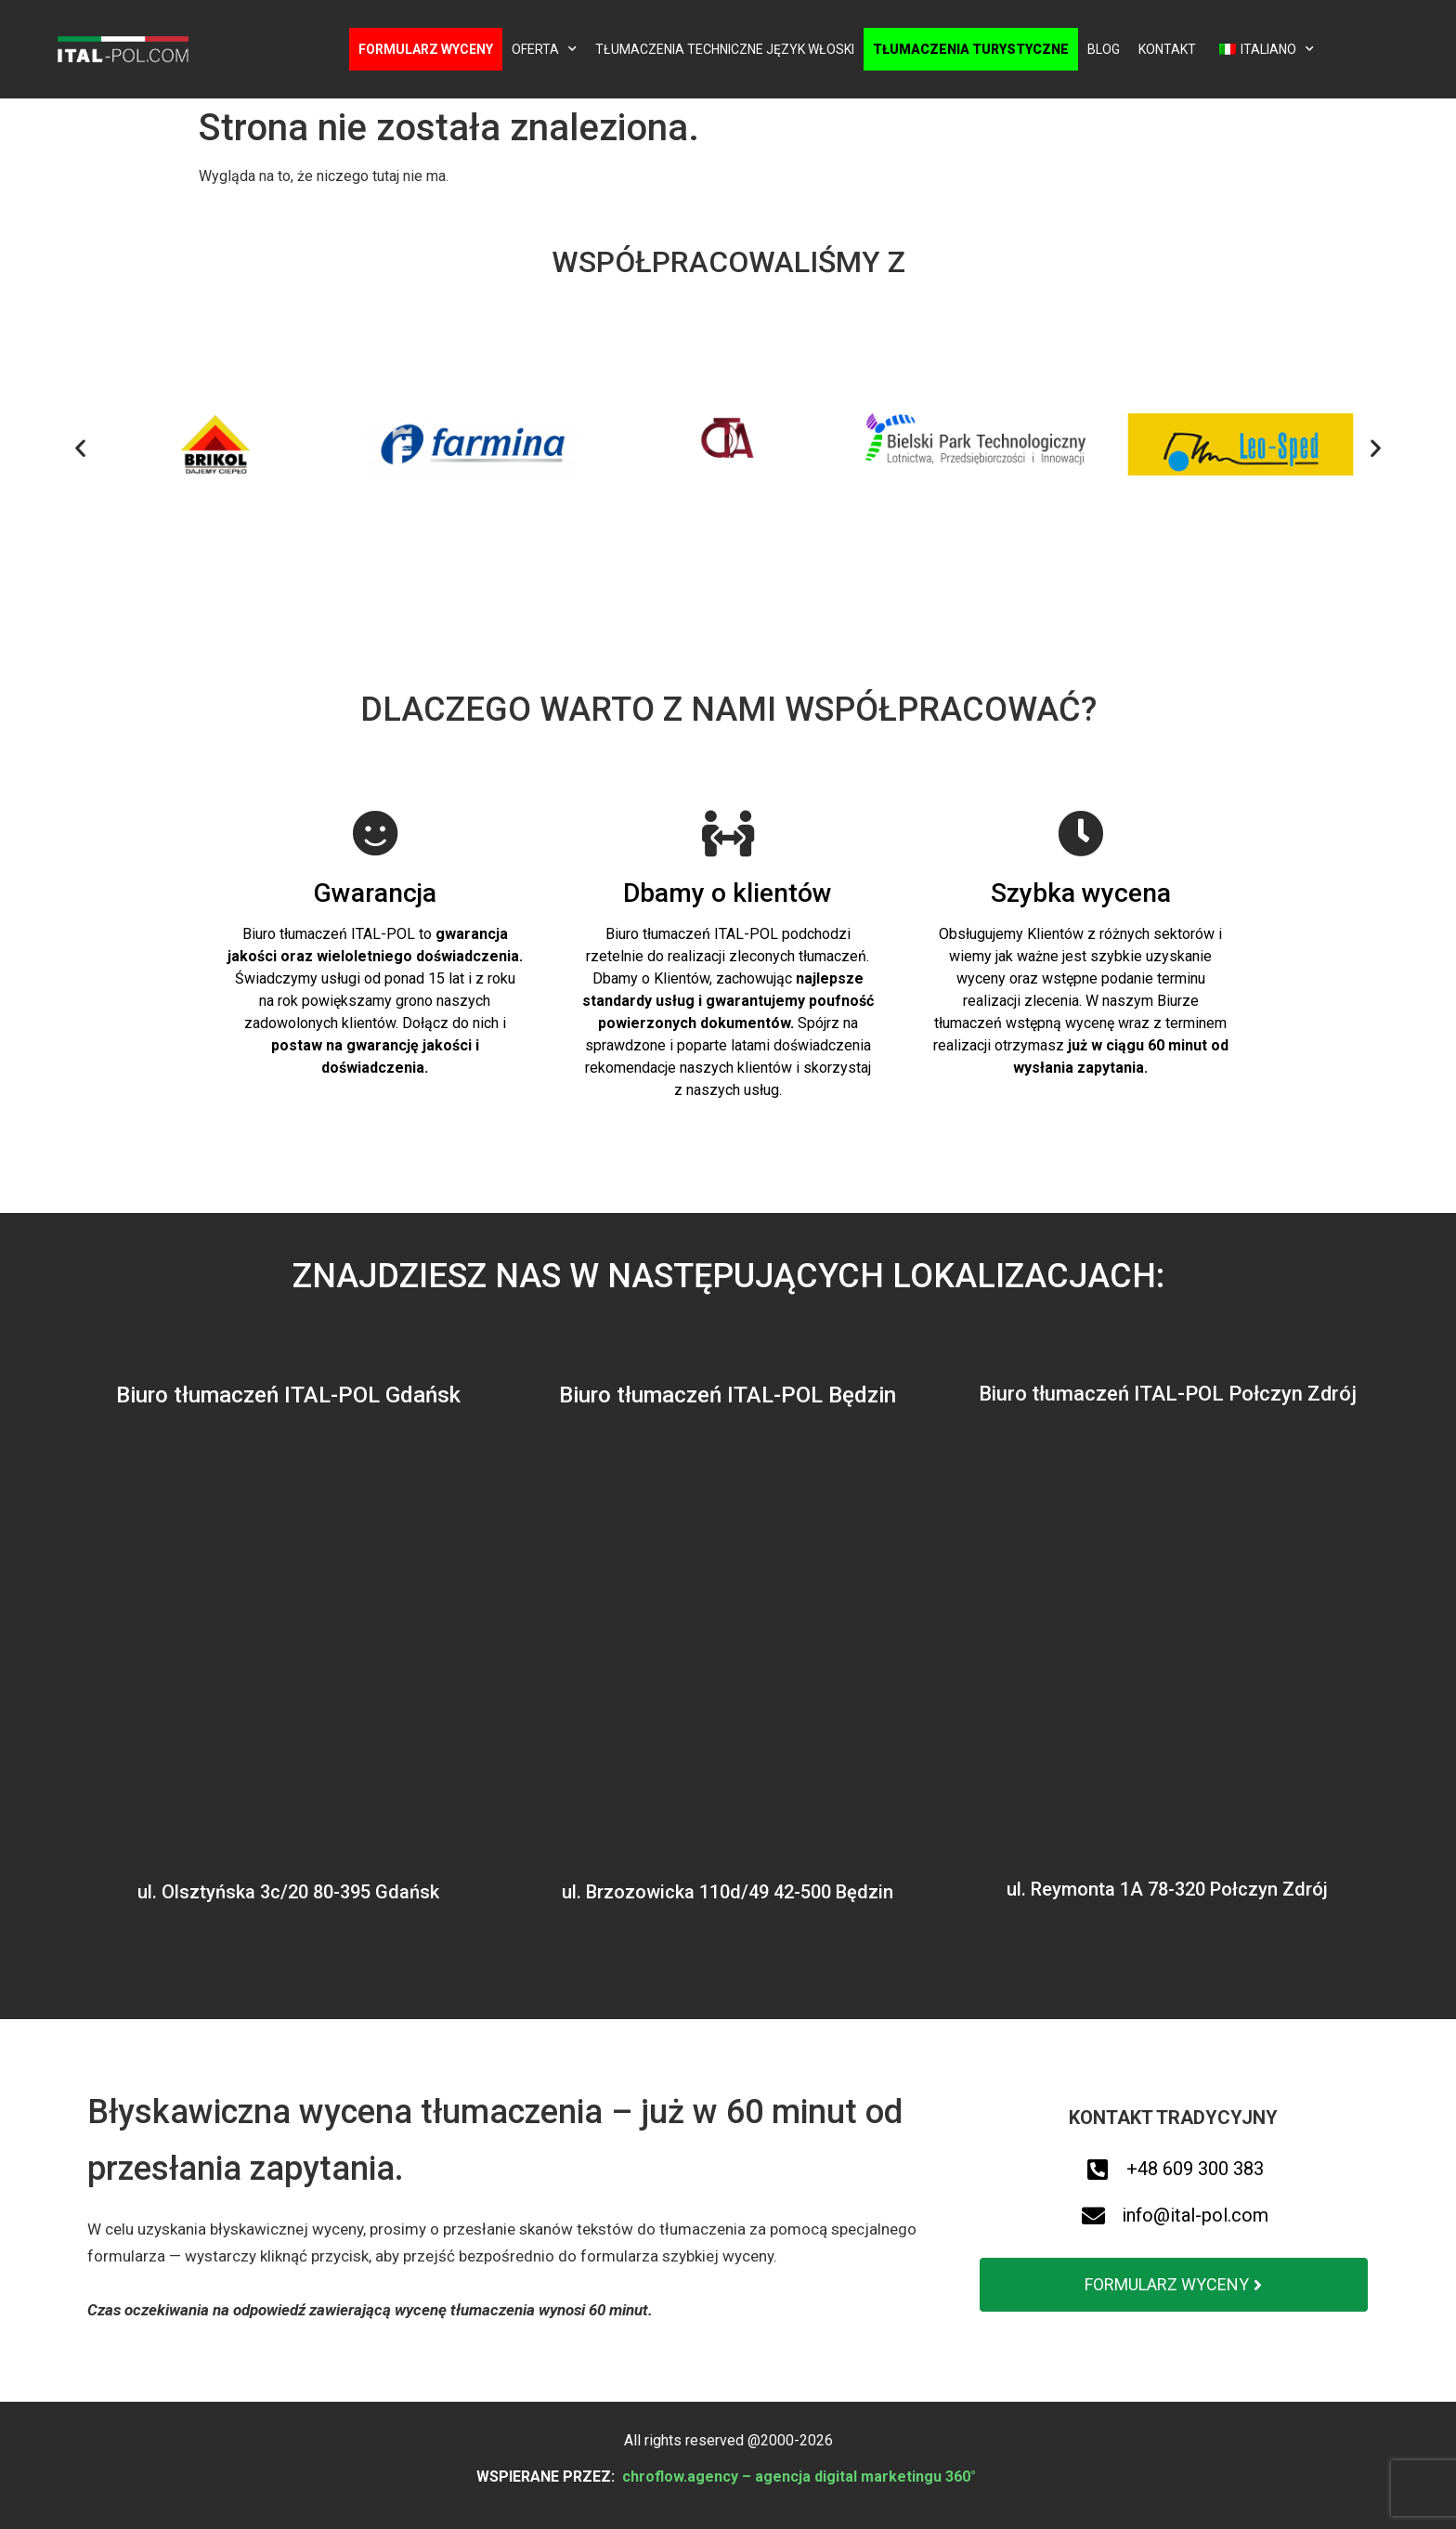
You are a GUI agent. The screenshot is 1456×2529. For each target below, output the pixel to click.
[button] (80, 448)
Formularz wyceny (425, 49)
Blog (1103, 49)
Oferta (544, 49)
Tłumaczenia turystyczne (971, 49)
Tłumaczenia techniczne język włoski (724, 49)
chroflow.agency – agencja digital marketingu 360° (801, 2476)
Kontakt (1167, 49)
